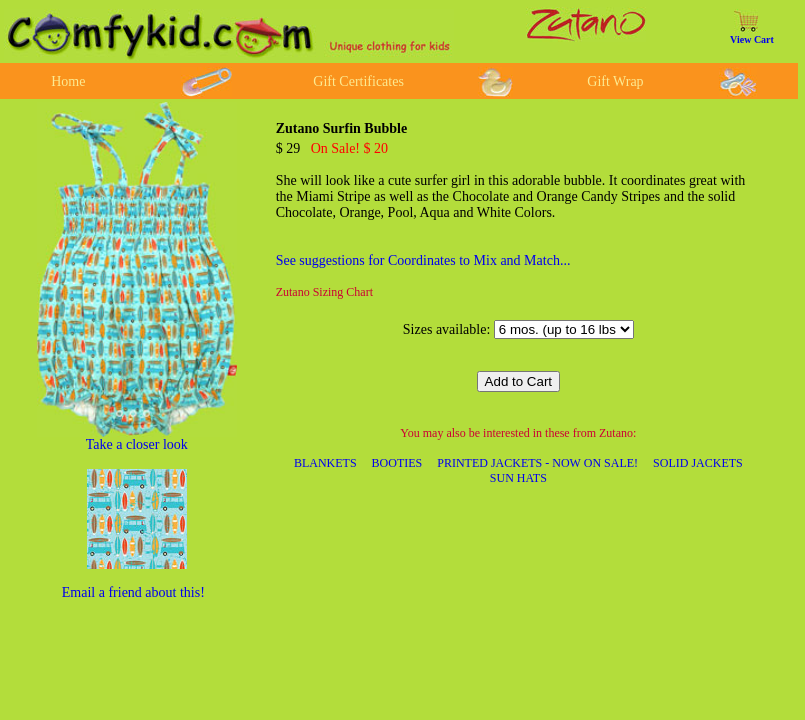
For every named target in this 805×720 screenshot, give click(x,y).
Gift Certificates (358, 81)
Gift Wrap (615, 81)
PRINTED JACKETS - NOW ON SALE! (537, 463)
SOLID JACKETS (698, 463)
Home (68, 81)
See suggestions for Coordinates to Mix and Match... (423, 260)
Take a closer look (137, 444)
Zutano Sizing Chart (324, 292)
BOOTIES (397, 463)
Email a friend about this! (133, 592)
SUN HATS (518, 478)
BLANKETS (325, 463)
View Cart (752, 39)
